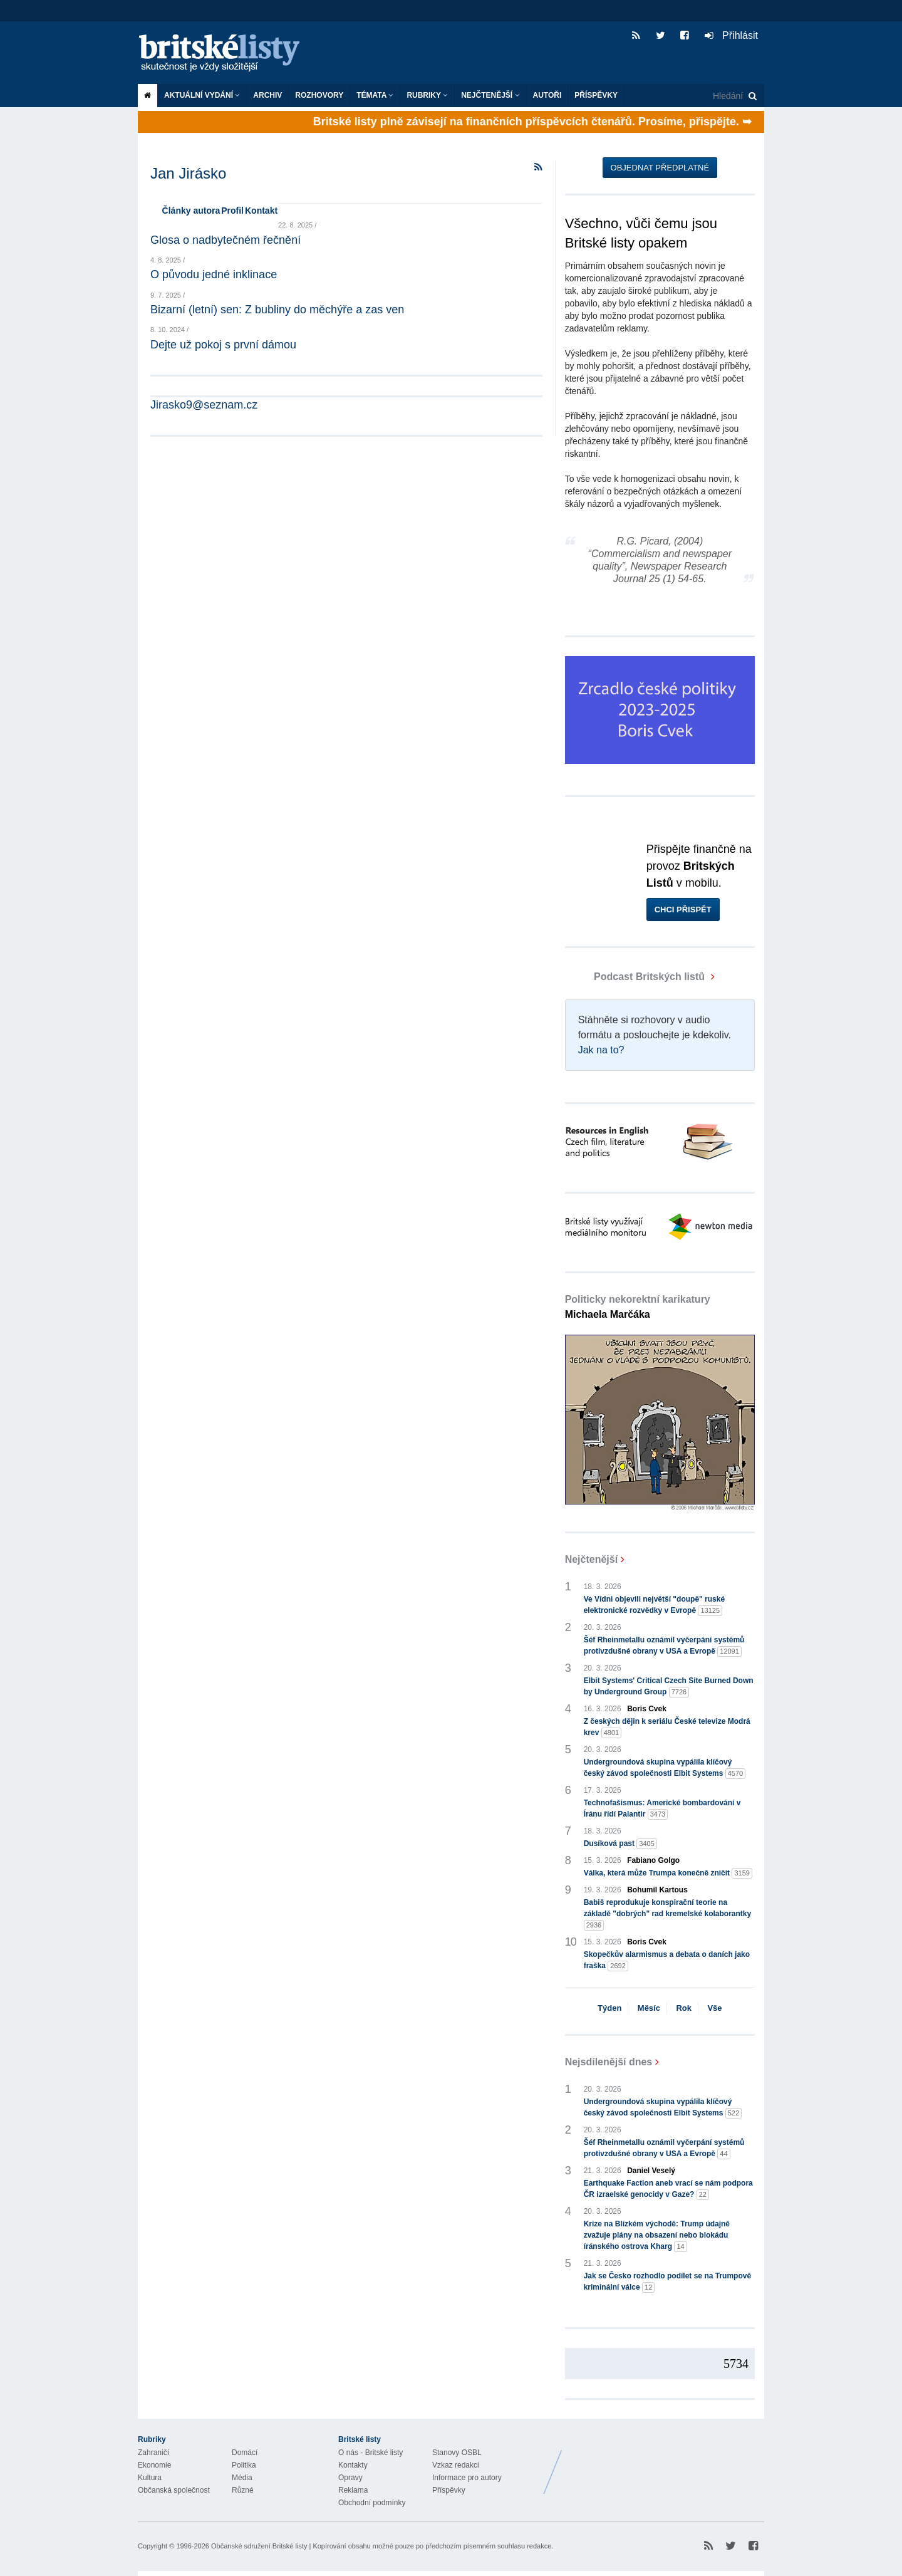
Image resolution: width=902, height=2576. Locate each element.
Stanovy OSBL (457, 2452)
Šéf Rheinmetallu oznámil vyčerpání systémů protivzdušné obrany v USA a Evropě (664, 1646)
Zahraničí (153, 2452)
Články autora (191, 211)
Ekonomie (154, 2465)
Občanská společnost (174, 2490)
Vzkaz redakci (455, 2465)
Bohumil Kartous (657, 1889)
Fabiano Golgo (653, 1860)
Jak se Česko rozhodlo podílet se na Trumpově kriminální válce (667, 2282)
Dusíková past (620, 1843)
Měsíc (649, 2008)
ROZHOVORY (319, 95)
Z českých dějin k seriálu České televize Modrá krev (667, 1727)
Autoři (547, 95)
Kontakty (353, 2465)
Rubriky (427, 95)
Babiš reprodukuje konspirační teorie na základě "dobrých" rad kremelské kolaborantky (668, 1914)
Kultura (150, 2477)
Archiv (267, 95)
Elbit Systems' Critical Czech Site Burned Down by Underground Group (669, 1686)
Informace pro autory (467, 2477)
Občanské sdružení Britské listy (259, 2546)
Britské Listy (665, 2462)
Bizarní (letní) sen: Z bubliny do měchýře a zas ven (277, 309)
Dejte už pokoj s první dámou (223, 344)
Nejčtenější (490, 95)
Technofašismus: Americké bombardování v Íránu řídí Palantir (662, 1809)
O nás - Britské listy (370, 2452)
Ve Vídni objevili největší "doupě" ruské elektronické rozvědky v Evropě (654, 1605)
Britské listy (225, 53)
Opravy (350, 2477)
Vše (714, 2008)
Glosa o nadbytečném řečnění (225, 240)
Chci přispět (683, 909)
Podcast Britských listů (636, 976)
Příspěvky (596, 95)
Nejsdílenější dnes (609, 2062)
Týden (609, 2008)
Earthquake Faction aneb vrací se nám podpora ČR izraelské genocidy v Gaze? (668, 2189)
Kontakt (261, 211)
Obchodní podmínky (371, 2502)
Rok (684, 2008)
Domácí (244, 2452)
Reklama (353, 2490)
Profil (232, 211)
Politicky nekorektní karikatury (637, 1307)
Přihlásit (731, 35)
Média (242, 2477)
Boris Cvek (646, 1708)
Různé (243, 2490)
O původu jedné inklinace (213, 274)
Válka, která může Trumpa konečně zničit (668, 1873)
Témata (374, 95)
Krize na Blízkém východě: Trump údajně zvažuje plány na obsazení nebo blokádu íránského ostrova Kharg (657, 2235)
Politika (244, 2465)
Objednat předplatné (660, 167)
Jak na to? (601, 1050)
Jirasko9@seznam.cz (203, 405)
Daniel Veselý (651, 2170)
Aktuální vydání (202, 95)
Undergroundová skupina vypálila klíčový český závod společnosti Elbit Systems (665, 1768)
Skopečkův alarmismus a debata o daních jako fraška (667, 1960)
